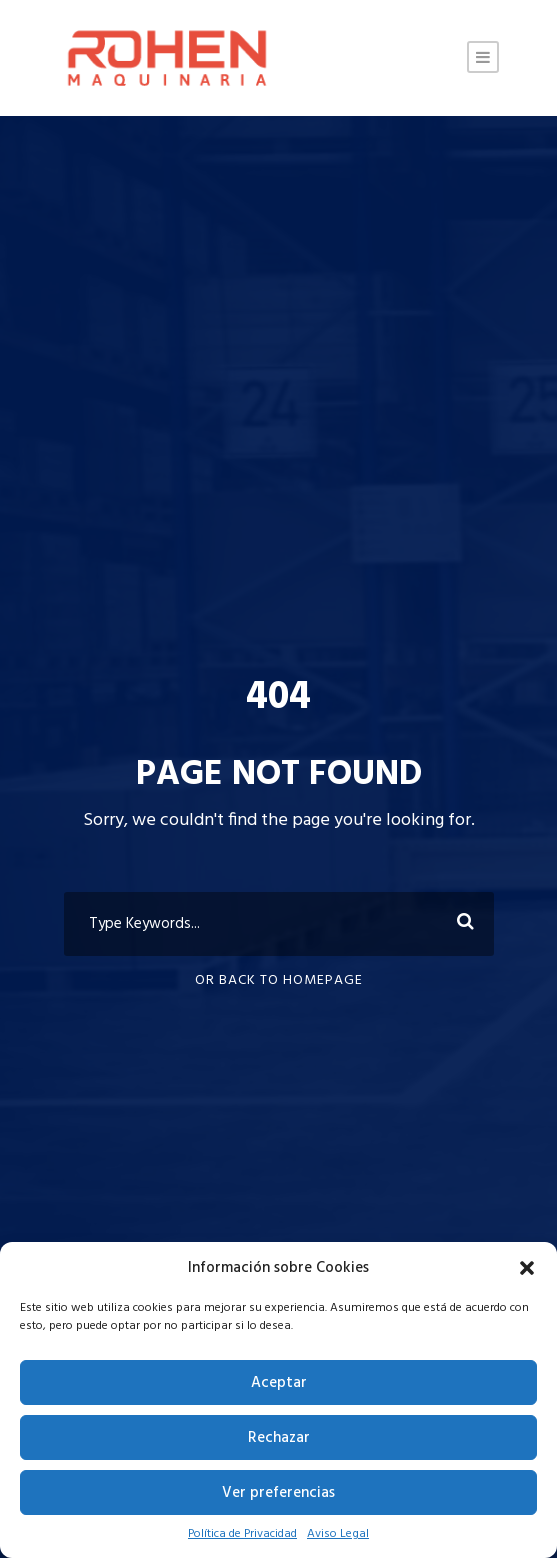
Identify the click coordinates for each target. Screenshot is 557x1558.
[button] (527, 1268)
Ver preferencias (278, 1493)
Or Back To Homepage (279, 980)
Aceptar (279, 1383)
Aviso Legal (338, 1534)
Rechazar (279, 1438)
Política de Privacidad (242, 1534)
